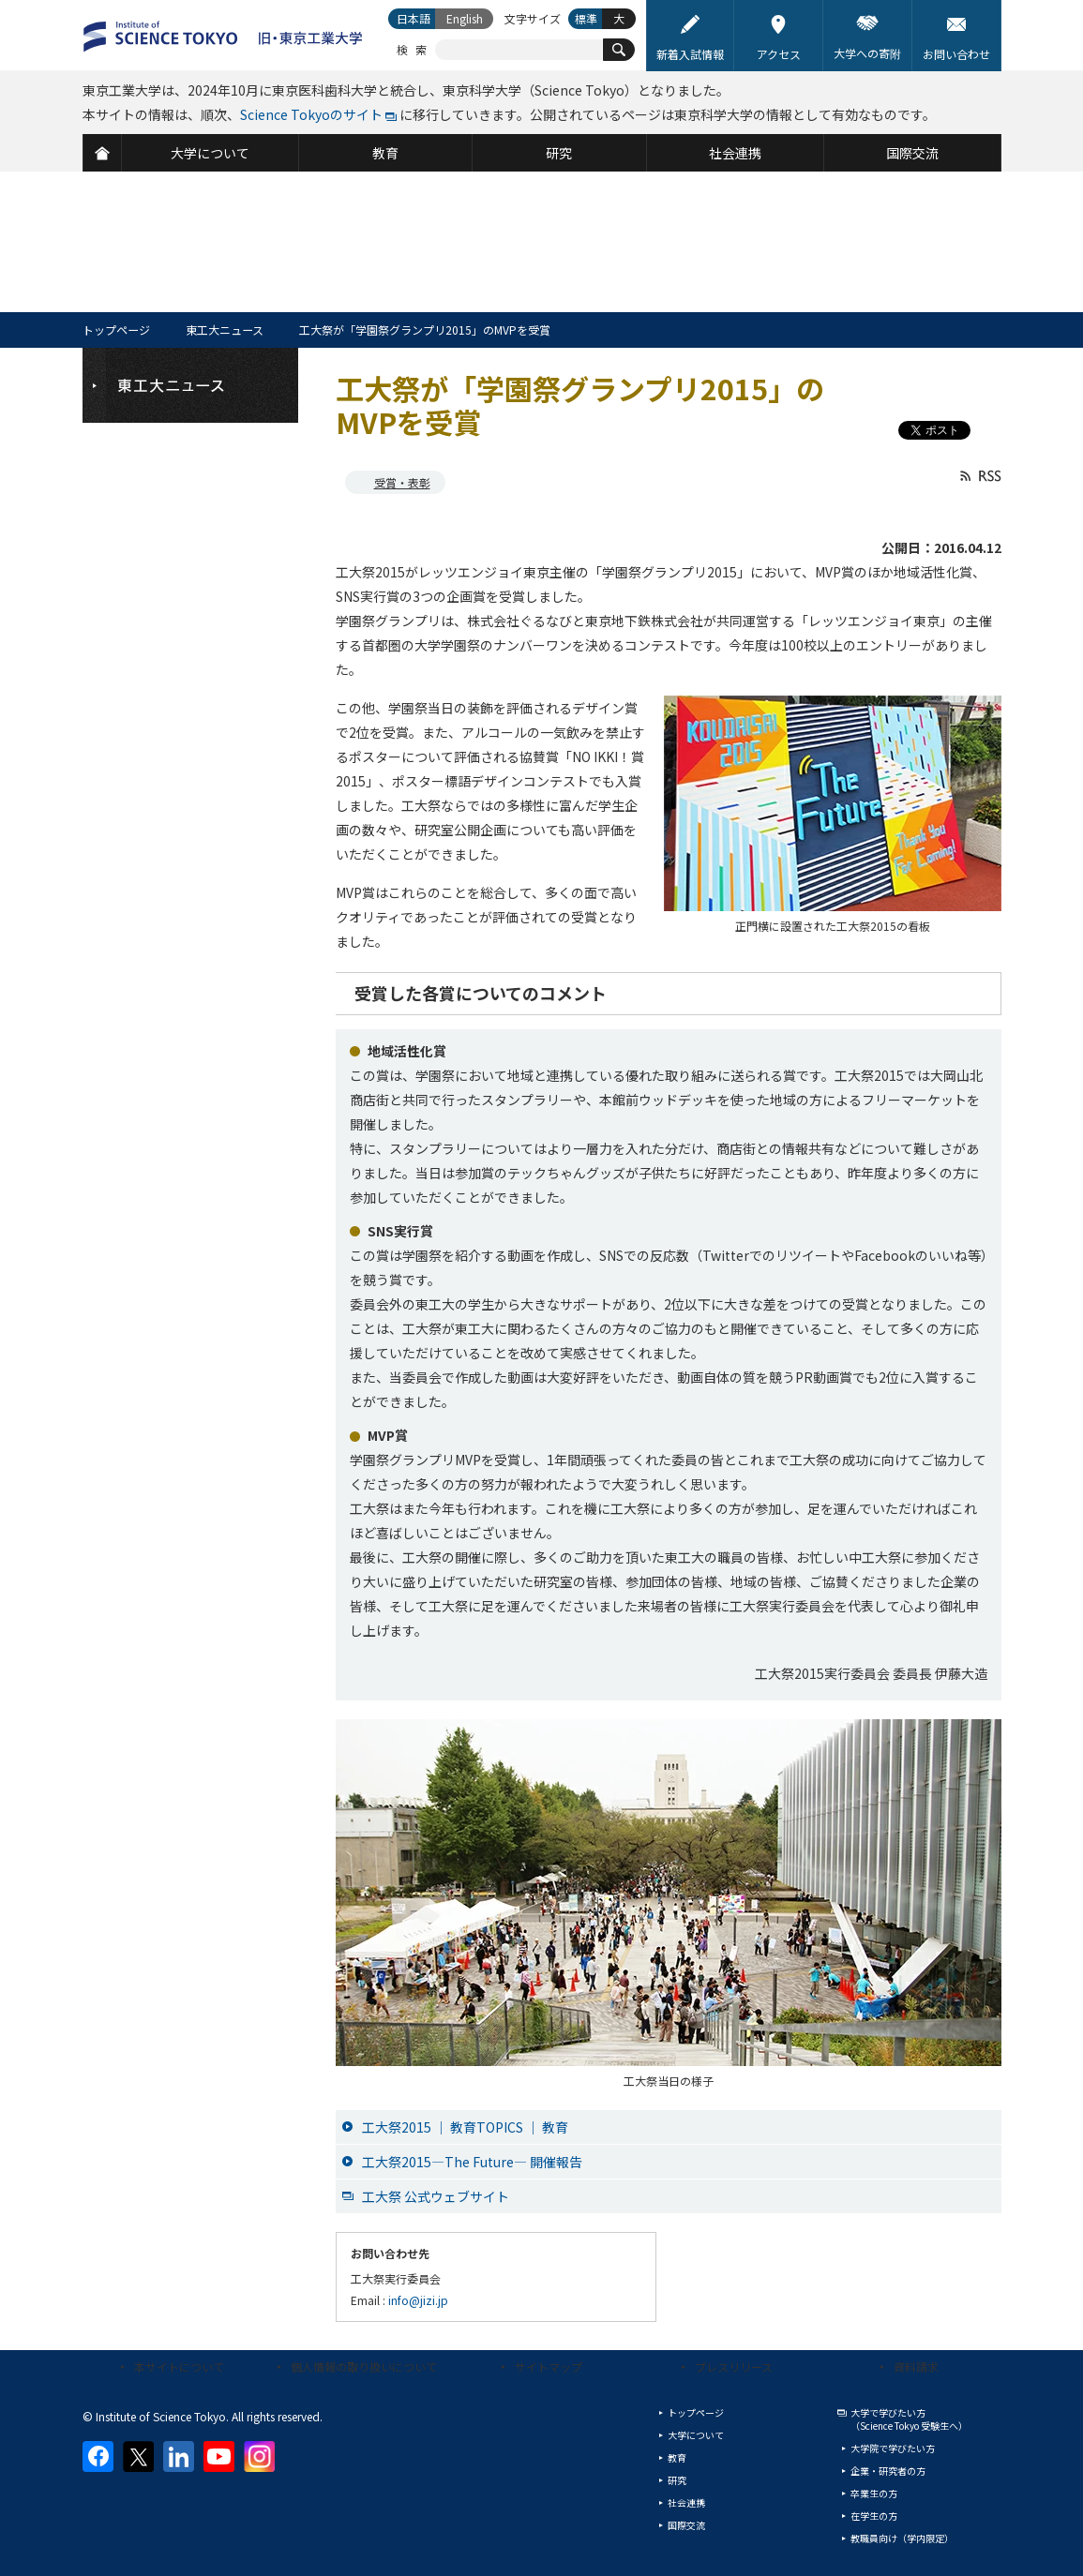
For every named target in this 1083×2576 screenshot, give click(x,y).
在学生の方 (873, 2516)
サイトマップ (548, 2366)
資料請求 (916, 2366)
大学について (696, 2435)
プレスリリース (734, 2366)
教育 (677, 2457)
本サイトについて (179, 2366)
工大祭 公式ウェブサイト (435, 2196)
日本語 (413, 18)
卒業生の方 (873, 2493)
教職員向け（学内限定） (902, 2538)
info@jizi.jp (418, 2300)
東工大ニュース (224, 329)
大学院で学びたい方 (892, 2448)
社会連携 (686, 2502)
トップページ (116, 329)
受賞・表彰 (402, 482)
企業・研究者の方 (887, 2471)
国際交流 (686, 2525)
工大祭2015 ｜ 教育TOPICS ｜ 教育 (465, 2127)
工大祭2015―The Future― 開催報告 (472, 2161)
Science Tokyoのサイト (311, 114)
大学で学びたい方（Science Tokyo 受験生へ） (909, 2419)
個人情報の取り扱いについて (364, 2366)
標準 (586, 18)
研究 (677, 2480)
